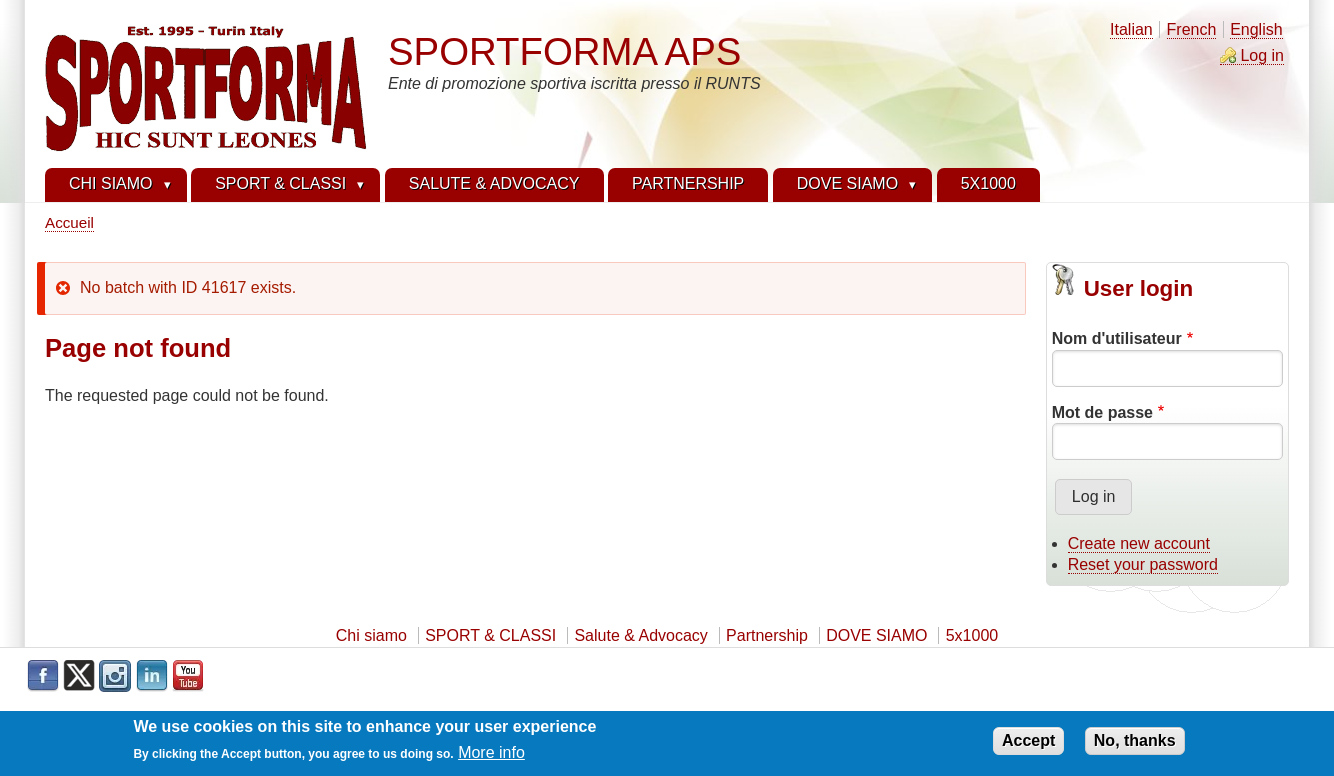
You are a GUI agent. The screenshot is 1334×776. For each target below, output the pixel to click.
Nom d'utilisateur (1117, 338)
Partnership (767, 635)
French (1192, 29)
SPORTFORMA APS (564, 51)
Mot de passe (1102, 412)
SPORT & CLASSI (490, 635)
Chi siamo (371, 635)
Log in (1262, 55)
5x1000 (972, 635)
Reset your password (1143, 564)
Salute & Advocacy (640, 635)
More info (491, 757)
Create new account (1139, 543)
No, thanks (1135, 744)
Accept (1028, 744)
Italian (1131, 29)
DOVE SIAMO (876, 635)
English (1256, 29)
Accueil (69, 222)
